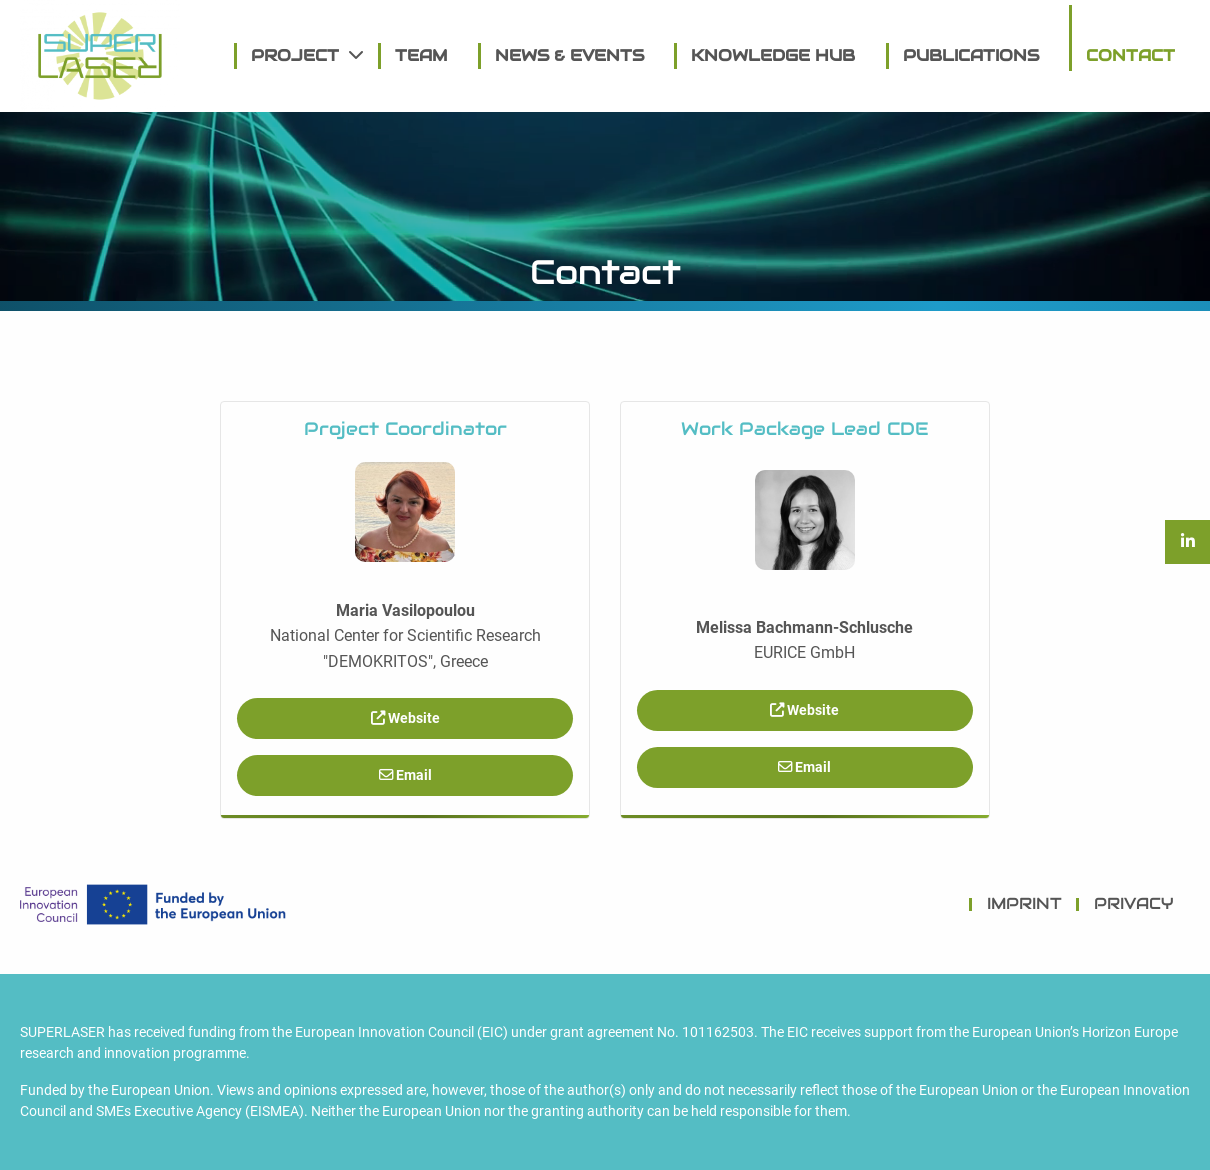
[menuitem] (299, 56)
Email (405, 775)
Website (405, 718)
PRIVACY (1134, 903)
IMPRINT (1024, 903)
